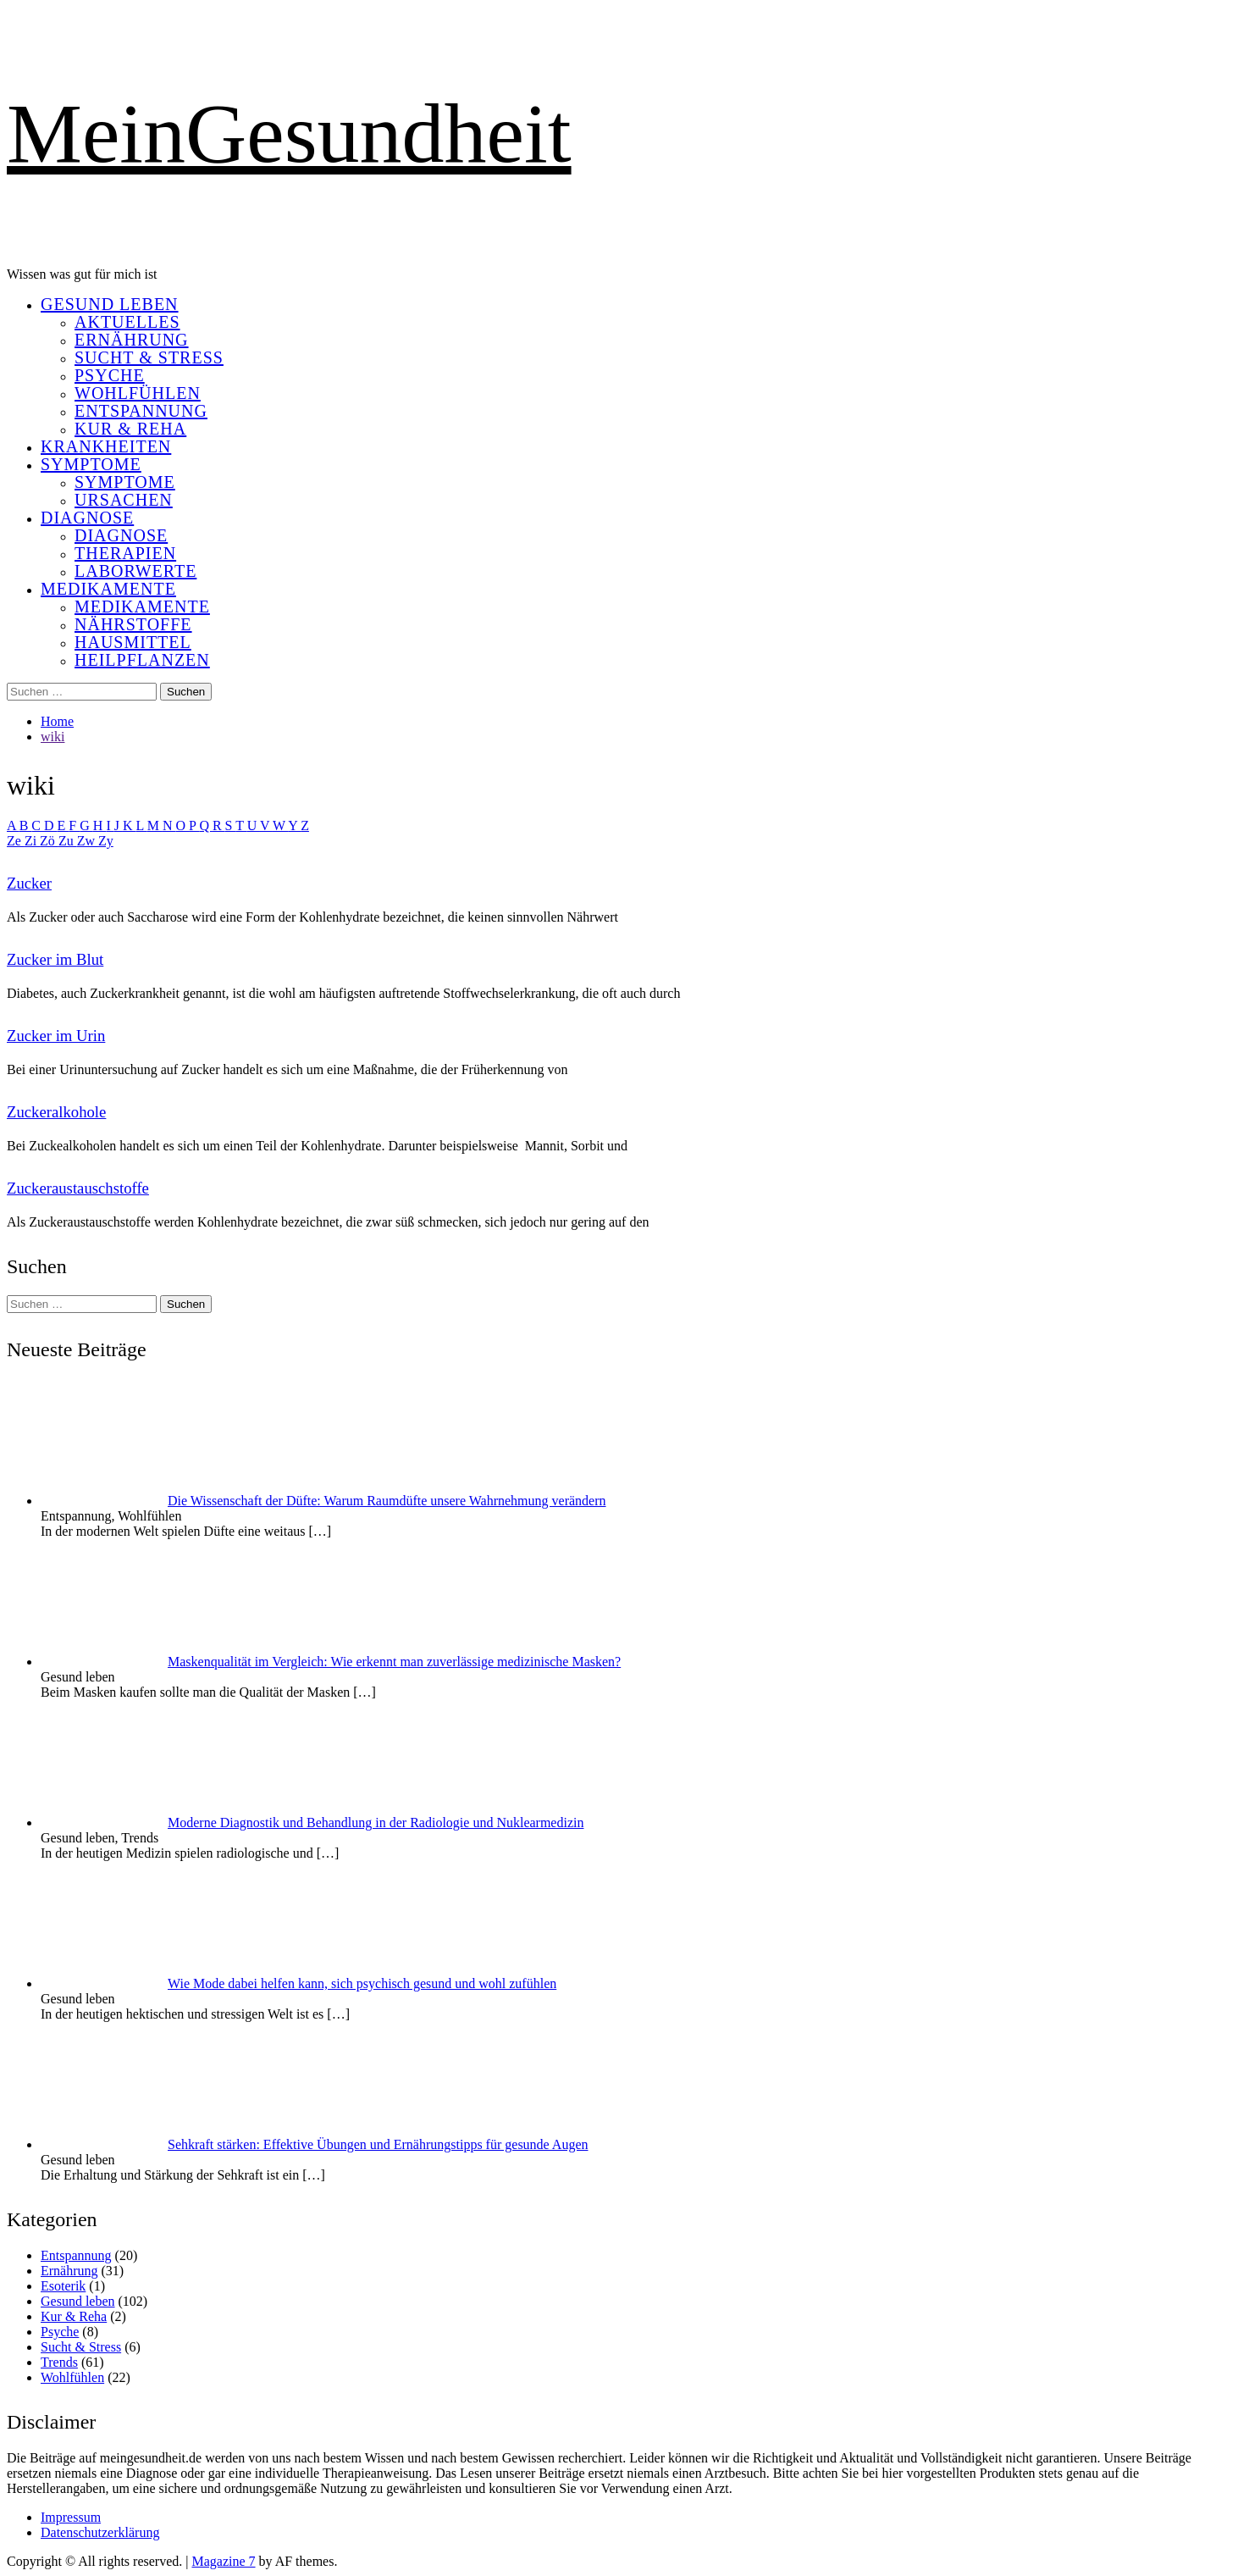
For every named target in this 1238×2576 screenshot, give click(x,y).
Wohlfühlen (138, 393)
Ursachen (124, 499)
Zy (105, 841)
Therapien (125, 553)
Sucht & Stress (149, 357)
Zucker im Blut (55, 959)
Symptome (91, 464)
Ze (16, 841)
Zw (87, 841)
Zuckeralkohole (56, 1112)
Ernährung (132, 339)
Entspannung (141, 411)
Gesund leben (110, 304)
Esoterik (63, 2286)
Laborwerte (135, 571)
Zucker (29, 883)
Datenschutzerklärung (100, 2532)
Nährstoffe (133, 624)
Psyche (110, 375)
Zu (67, 841)
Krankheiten (106, 446)
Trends (59, 2362)
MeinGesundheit (289, 133)
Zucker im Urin (56, 1035)
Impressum (71, 2517)
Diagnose (87, 517)
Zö (49, 841)
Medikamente (108, 588)
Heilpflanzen (142, 660)
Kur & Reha (130, 428)
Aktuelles (127, 322)
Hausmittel (133, 642)
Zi (32, 841)
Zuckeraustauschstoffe (78, 1188)
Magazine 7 (223, 2561)
